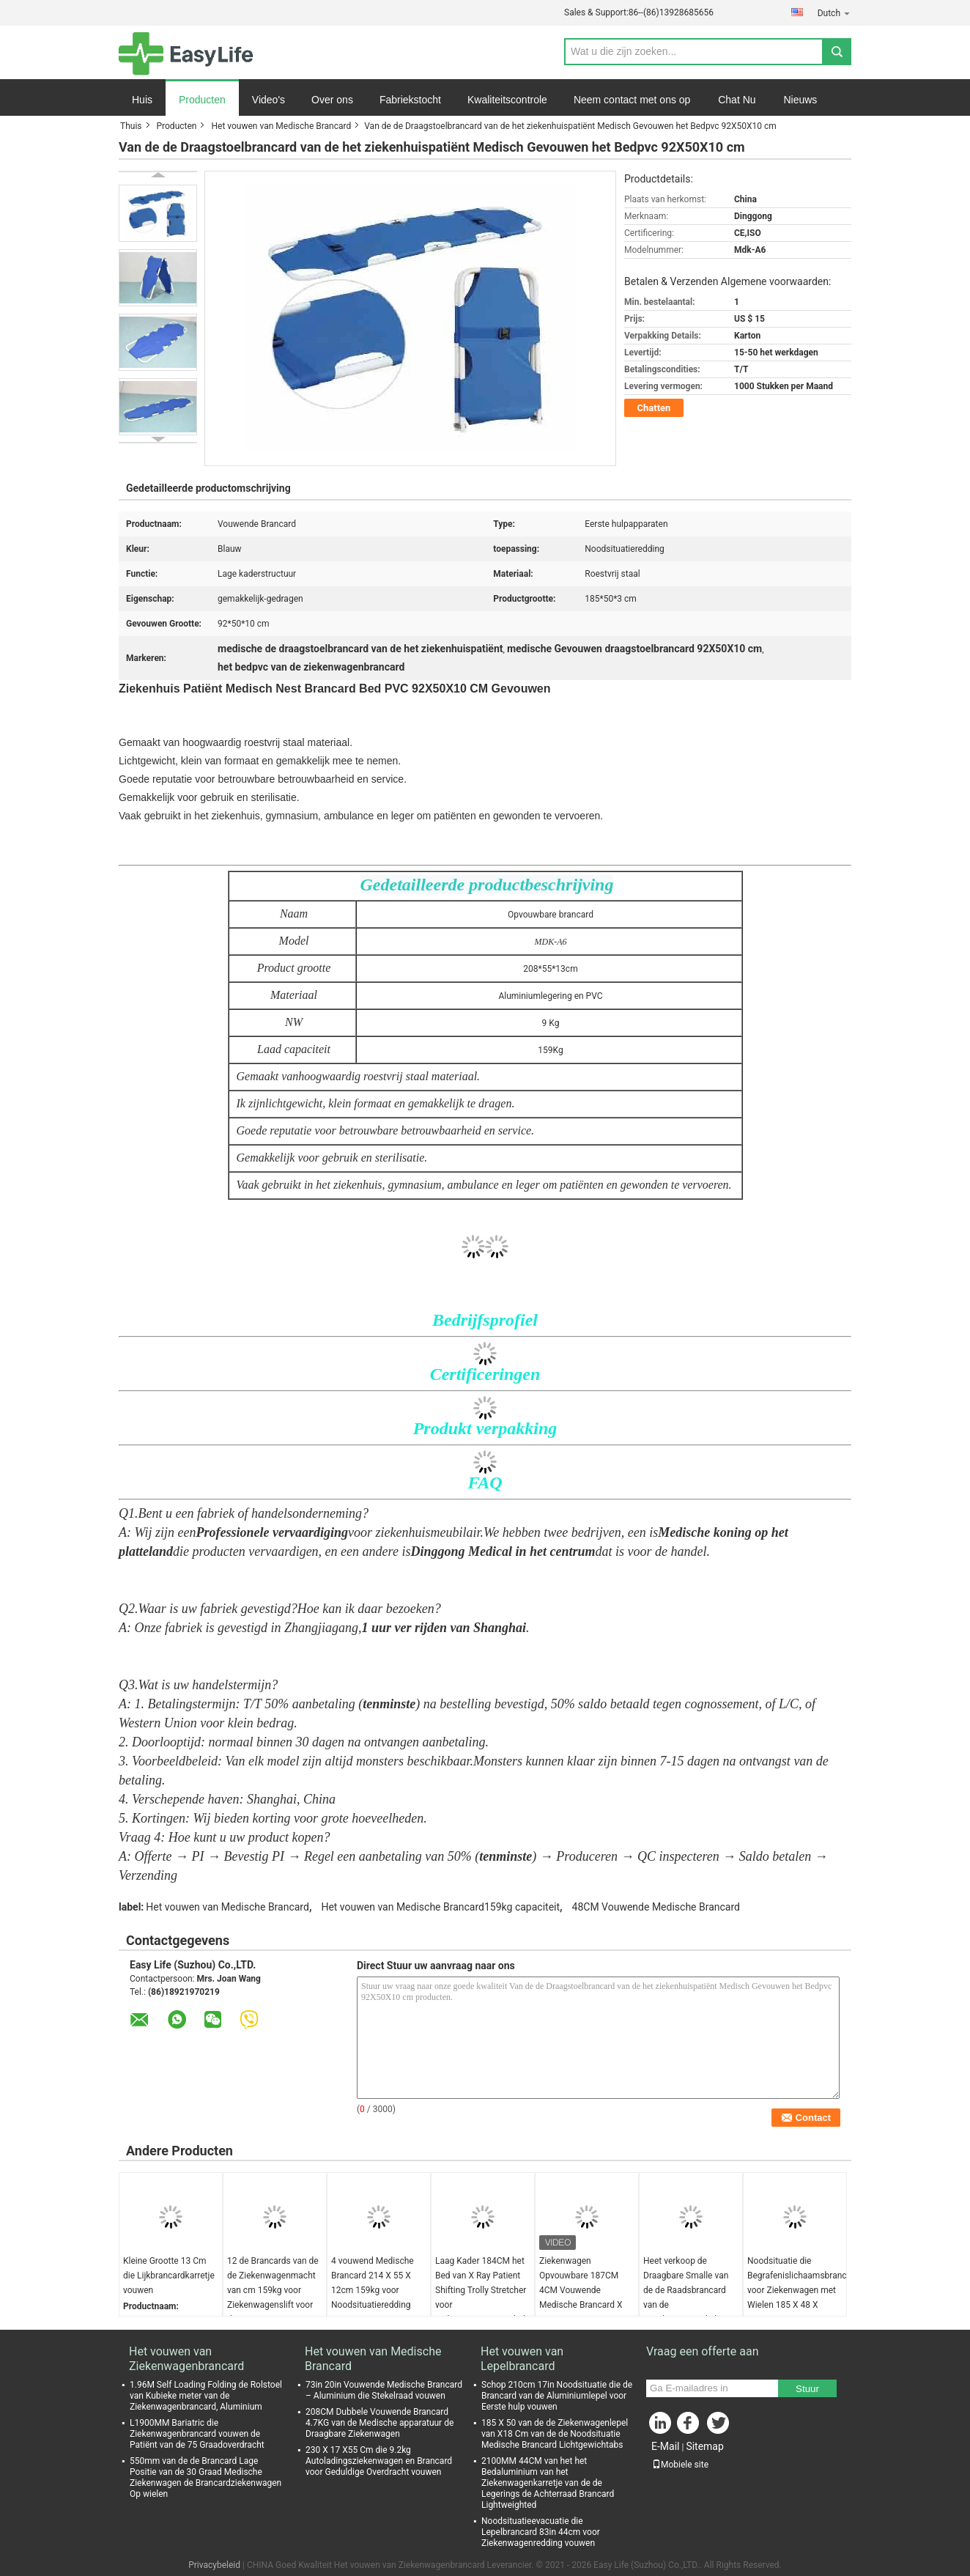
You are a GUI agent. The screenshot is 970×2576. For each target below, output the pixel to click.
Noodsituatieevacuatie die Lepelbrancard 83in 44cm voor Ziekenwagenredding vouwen (540, 2532)
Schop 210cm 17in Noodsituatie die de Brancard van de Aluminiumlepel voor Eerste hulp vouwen (556, 2396)
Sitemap (704, 2446)
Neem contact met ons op (632, 100)
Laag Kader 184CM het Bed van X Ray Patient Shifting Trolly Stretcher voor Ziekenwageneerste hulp (482, 2290)
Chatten (654, 407)
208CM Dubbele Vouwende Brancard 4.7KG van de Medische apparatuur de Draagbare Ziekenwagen (379, 2423)
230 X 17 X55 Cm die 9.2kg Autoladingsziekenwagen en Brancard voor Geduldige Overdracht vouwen (379, 2461)
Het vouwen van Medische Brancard (281, 126)
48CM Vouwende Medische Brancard (656, 1907)
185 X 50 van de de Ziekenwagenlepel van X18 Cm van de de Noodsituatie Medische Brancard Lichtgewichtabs (554, 2434)
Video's (268, 100)
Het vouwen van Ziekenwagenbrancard (186, 2358)
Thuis (131, 126)
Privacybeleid (214, 2565)
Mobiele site (680, 2464)
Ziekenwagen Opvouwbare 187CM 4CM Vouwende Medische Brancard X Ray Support (580, 2290)
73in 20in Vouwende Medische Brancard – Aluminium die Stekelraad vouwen (384, 2390)
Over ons (332, 100)
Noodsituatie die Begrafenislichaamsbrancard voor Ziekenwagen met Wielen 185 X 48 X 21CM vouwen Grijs (796, 2290)
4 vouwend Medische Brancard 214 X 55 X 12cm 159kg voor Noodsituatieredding (372, 2283)
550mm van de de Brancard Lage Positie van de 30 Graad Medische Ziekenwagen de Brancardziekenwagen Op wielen (205, 2477)
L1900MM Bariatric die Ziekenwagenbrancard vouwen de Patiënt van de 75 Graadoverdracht (197, 2434)
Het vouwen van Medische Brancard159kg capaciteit (440, 1907)
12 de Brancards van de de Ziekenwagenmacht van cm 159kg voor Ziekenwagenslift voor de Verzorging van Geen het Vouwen (273, 2297)
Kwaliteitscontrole (507, 100)
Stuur (807, 2388)
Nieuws (800, 100)
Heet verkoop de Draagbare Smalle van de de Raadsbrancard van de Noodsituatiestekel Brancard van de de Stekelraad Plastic (685, 2305)
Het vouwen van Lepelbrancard (522, 2358)
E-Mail (665, 2446)
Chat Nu (736, 100)
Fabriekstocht (410, 100)
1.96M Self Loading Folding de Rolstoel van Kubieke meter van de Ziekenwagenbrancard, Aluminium (206, 2396)
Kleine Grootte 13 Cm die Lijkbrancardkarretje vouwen (169, 2275)
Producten (202, 100)
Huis (142, 100)
